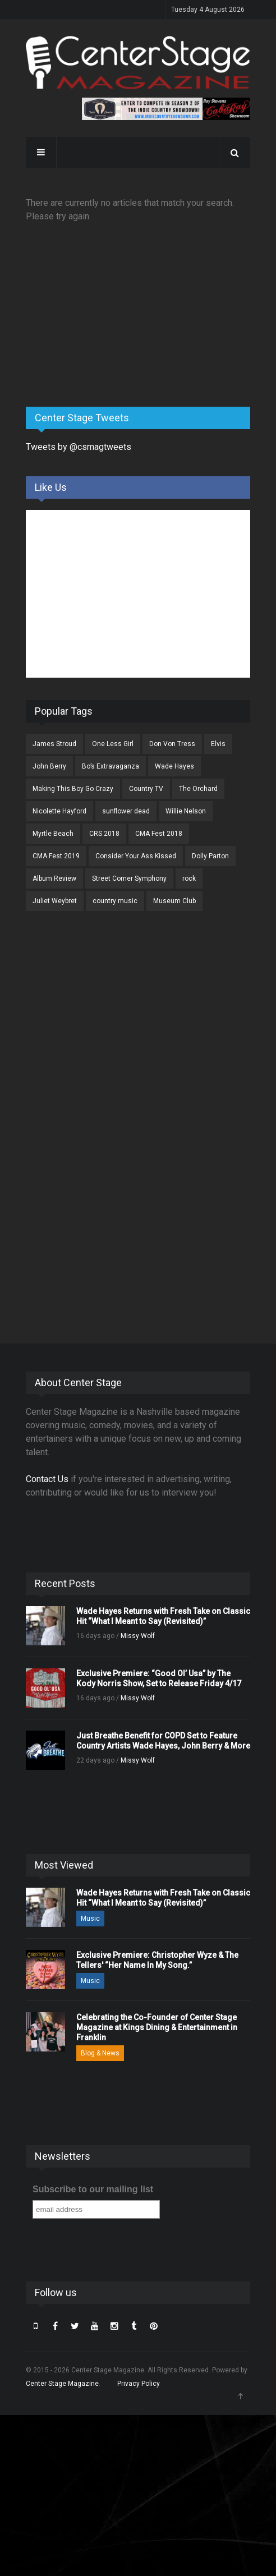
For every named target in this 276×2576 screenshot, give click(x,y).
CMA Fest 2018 (158, 834)
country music (115, 901)
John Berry (49, 766)
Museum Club (174, 901)
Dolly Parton (210, 856)
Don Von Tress (172, 744)
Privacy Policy (138, 2384)
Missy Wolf (138, 1636)
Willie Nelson (185, 811)
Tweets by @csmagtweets (78, 446)
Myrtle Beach (53, 834)
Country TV (146, 789)
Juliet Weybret (55, 901)
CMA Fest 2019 (56, 856)
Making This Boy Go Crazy (73, 789)
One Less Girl (113, 744)
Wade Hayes (174, 766)
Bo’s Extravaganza (110, 766)
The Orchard (198, 789)
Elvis (218, 744)
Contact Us (47, 1479)
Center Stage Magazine (62, 2384)
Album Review (54, 878)
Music (90, 1918)
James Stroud (54, 744)
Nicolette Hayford (59, 811)
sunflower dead (126, 811)
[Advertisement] (110, 310)
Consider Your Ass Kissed (135, 856)
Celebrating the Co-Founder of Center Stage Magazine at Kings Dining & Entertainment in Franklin (156, 2027)
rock (189, 878)
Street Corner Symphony (129, 878)
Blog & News (100, 2053)
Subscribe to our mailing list (93, 2189)
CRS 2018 (104, 834)
